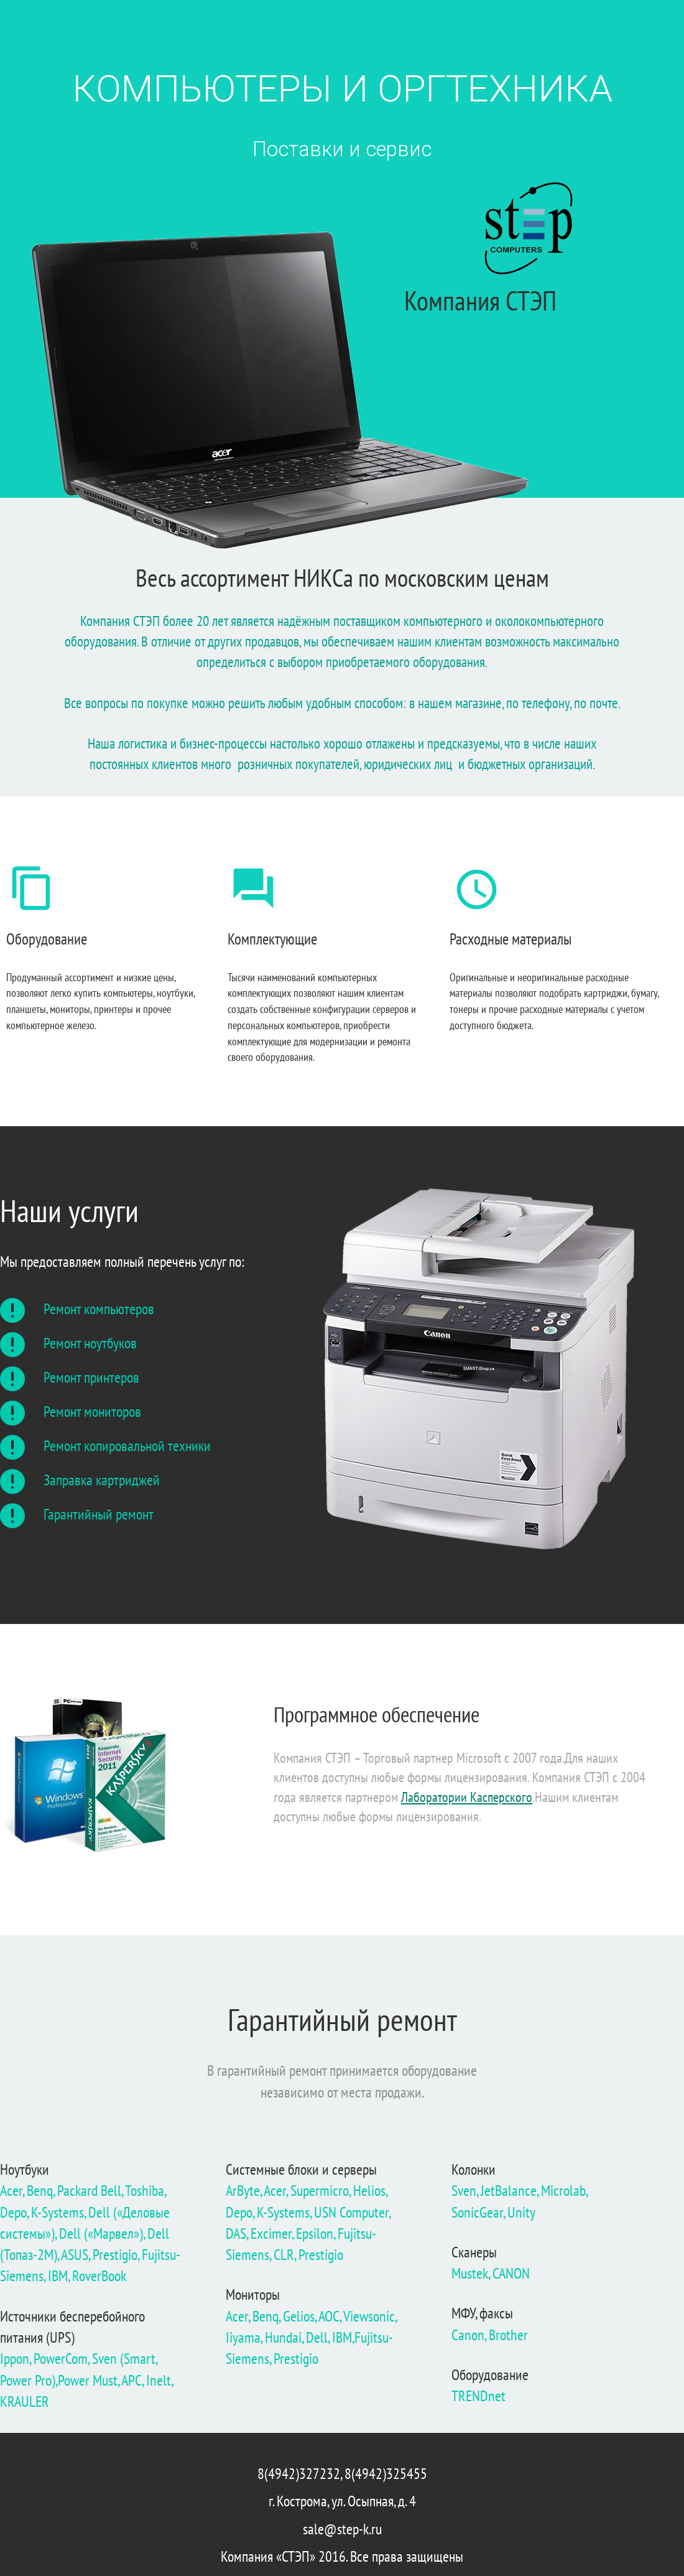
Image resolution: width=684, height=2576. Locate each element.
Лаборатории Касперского (466, 1797)
